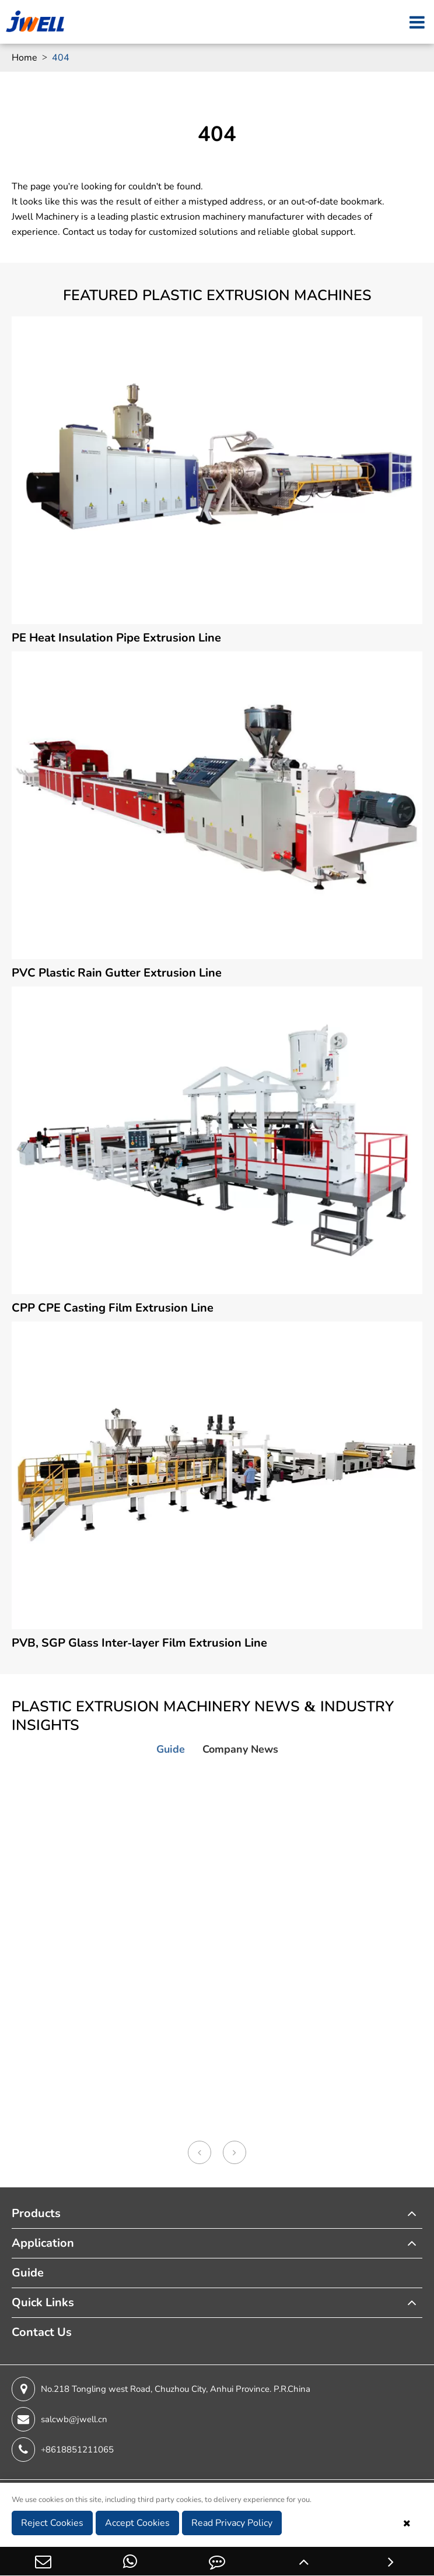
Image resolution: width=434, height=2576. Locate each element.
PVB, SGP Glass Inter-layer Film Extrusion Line (139, 1643)
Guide (28, 2273)
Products (36, 2213)
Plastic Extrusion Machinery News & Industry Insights (203, 1716)
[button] (199, 2152)
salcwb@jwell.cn (59, 2419)
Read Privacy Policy (231, 2523)
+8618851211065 (63, 2449)
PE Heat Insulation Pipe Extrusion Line (116, 638)
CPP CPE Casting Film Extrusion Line (113, 1308)
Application (43, 2243)
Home (24, 57)
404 (60, 57)
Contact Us (42, 2332)
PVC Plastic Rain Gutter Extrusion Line (117, 973)
